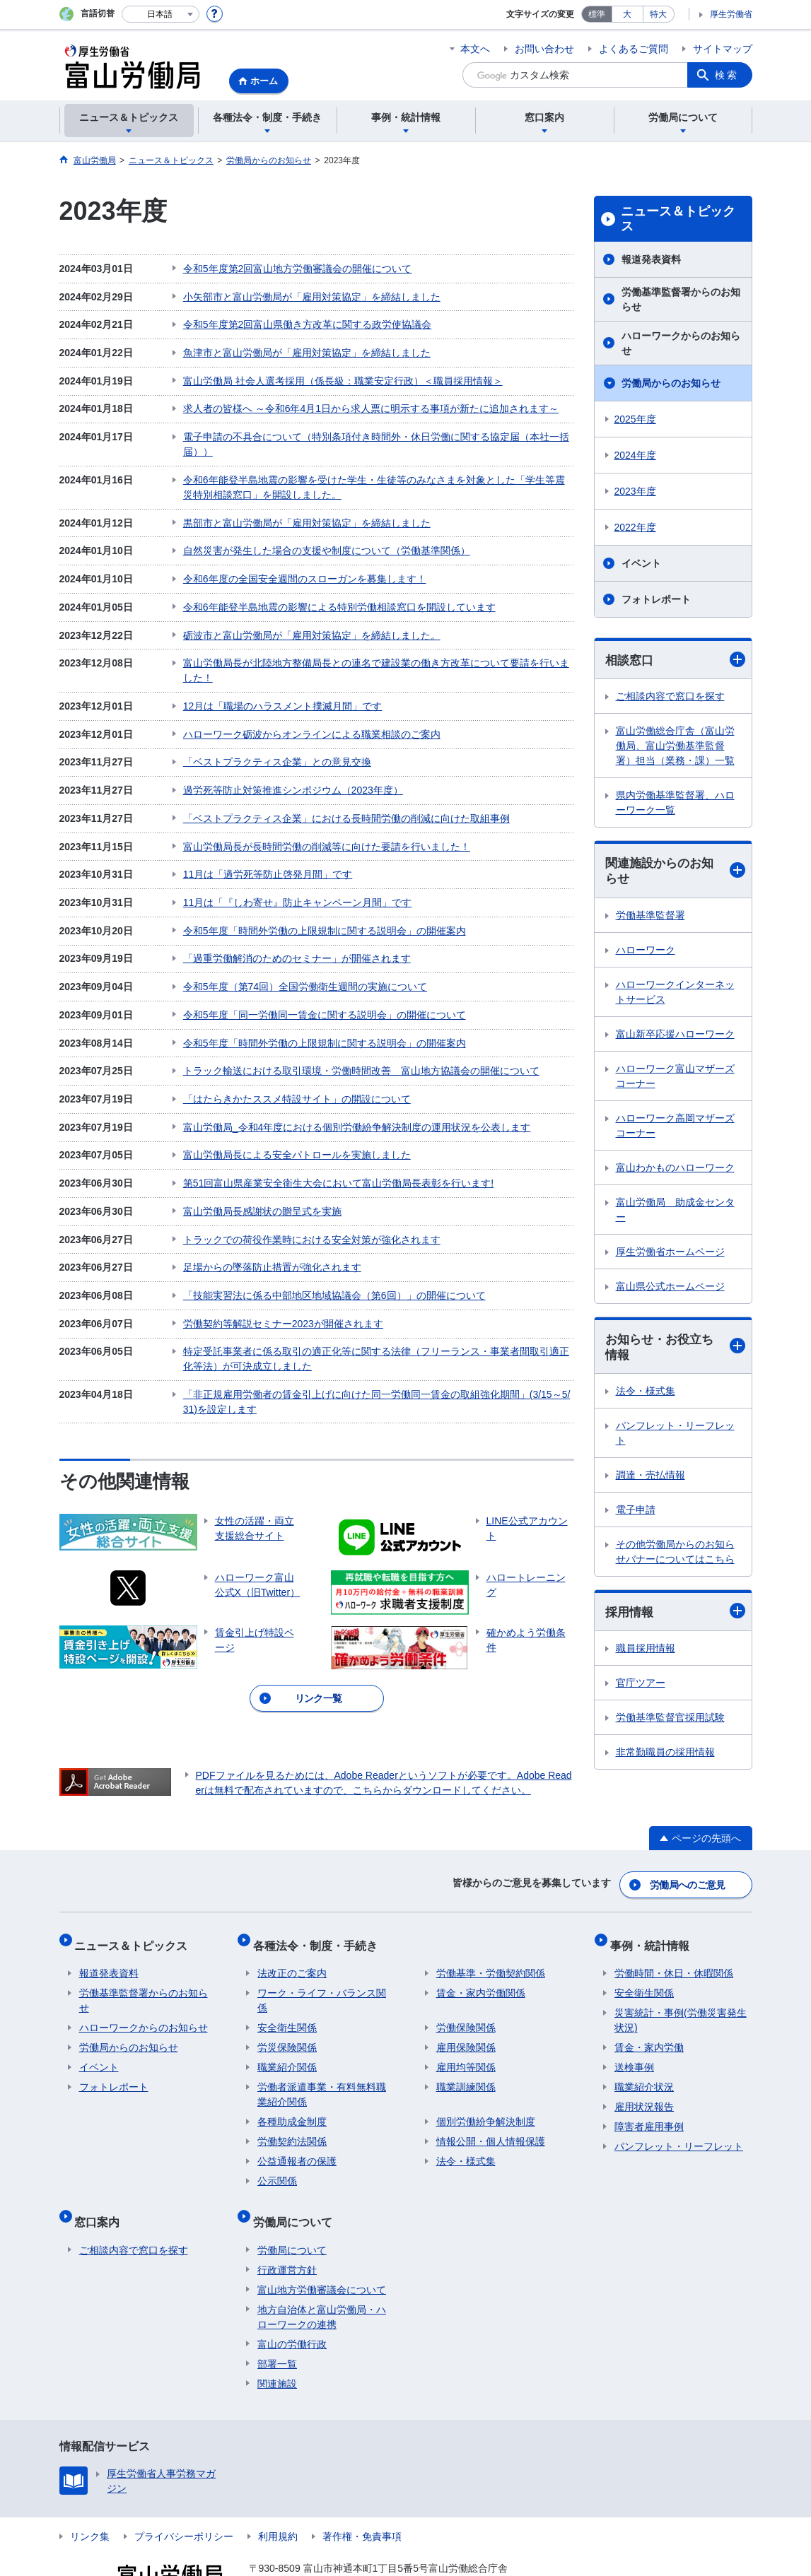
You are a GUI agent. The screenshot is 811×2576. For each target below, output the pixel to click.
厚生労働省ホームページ (670, 1253)
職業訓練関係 (466, 2051)
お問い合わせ (544, 49)
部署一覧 (277, 2318)
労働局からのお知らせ (671, 383)
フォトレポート (656, 599)
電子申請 (635, 1513)
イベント (641, 563)
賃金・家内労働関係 (480, 1957)
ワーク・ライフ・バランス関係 (321, 1965)
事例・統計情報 (654, 1914)
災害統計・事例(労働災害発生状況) (680, 1985)
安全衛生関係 (287, 1992)
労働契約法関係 (292, 2106)
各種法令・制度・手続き (319, 1914)
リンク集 (90, 2491)
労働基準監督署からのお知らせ (681, 299)
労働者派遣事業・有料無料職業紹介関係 (321, 2059)
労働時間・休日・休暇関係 (673, 1937)
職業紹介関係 (287, 2031)
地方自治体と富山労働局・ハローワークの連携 (321, 2272)
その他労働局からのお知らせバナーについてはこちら (675, 1556)
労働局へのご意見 (687, 1858)
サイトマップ (722, 49)
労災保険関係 (287, 2012)
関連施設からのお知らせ (675, 872)
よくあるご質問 (633, 49)
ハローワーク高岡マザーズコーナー (675, 1127)
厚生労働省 (731, 14)
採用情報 (675, 1616)
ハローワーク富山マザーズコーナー (675, 1078)
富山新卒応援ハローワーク (675, 1036)
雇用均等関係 (466, 2031)
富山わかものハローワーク (675, 1169)
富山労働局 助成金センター (675, 1212)
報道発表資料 (651, 259)
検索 (727, 75)
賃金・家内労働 (649, 2012)
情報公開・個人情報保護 (490, 2106)
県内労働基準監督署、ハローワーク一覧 (675, 803)
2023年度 (635, 491)
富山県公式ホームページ (670, 1288)
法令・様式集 (645, 1395)
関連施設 (277, 2338)
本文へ (475, 49)
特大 (658, 14)
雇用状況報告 (644, 2071)
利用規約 (278, 2491)
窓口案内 (101, 2181)
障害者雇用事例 (649, 2091)
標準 (596, 14)
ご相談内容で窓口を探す (670, 696)
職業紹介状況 (644, 2051)
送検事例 (634, 2031)
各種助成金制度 (292, 2086)
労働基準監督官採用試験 (670, 1722)
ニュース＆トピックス (678, 219)
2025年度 (635, 419)
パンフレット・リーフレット (675, 1437)
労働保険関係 (466, 1992)
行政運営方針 (287, 2224)
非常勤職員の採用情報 (665, 1757)
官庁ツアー (640, 1687)
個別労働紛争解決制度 (485, 2086)
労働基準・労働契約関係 (490, 1937)
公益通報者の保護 (297, 2125)
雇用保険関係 (466, 2012)
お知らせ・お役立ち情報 (675, 1350)
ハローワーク (645, 952)
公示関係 (277, 2145)
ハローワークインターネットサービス (675, 994)
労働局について (297, 2181)
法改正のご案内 (292, 1937)
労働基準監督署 (650, 917)
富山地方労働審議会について (321, 2244)
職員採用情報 (645, 1653)
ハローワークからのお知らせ (681, 343)
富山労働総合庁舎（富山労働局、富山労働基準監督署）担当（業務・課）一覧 (675, 746)
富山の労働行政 (292, 2299)
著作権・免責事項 (362, 2491)
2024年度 (635, 455)
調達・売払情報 (650, 1479)
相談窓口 (675, 660)
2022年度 (635, 527)
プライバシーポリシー (183, 2491)
